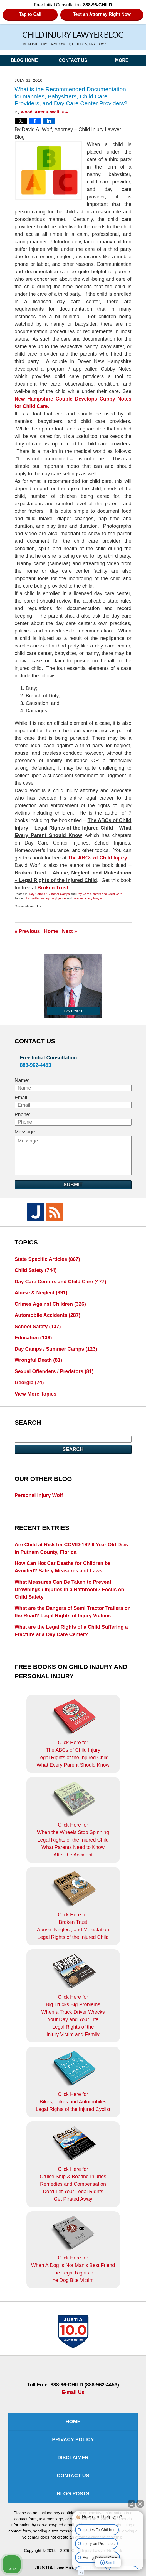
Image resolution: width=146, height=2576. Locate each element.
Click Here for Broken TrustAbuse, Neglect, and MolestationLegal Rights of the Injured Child (73, 1905)
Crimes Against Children (50, 1304)
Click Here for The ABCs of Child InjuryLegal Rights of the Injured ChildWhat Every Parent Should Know (72, 1733)
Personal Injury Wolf (39, 1495)
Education (33, 1337)
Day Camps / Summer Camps (49, 894)
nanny (45, 898)
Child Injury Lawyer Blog (73, 39)
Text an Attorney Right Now (102, 14)
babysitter (32, 898)
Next (69, 931)
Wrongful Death (38, 1360)
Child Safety (36, 1270)
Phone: (23, 1114)
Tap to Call (30, 14)
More (121, 60)
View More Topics (35, 1394)
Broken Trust (53, 888)
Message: (25, 1131)
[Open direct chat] (131, 2506)
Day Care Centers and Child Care (99, 894)
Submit (73, 1184)
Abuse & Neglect (41, 1292)
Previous (27, 931)
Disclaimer (73, 2457)
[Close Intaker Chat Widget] (140, 2506)
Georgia (29, 1382)
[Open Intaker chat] (81, 2572)
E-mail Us (72, 2392)
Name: (22, 1080)
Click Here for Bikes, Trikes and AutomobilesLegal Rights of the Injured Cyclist (73, 2081)
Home (51, 931)
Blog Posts (72, 2493)
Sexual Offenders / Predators (54, 1371)
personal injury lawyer (87, 898)
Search (72, 1449)
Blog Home (24, 60)
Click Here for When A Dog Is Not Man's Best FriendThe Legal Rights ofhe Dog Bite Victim (73, 2249)
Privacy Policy (73, 2439)
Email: (22, 1097)
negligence (58, 898)
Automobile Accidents (47, 1315)
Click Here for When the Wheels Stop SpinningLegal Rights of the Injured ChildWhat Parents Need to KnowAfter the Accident (73, 1819)
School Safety (38, 1326)
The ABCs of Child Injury (97, 858)
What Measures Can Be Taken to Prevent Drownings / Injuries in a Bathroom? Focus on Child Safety (69, 1589)
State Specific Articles (47, 1259)
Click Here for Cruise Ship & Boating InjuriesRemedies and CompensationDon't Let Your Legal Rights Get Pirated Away (73, 2164)
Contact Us (73, 60)
